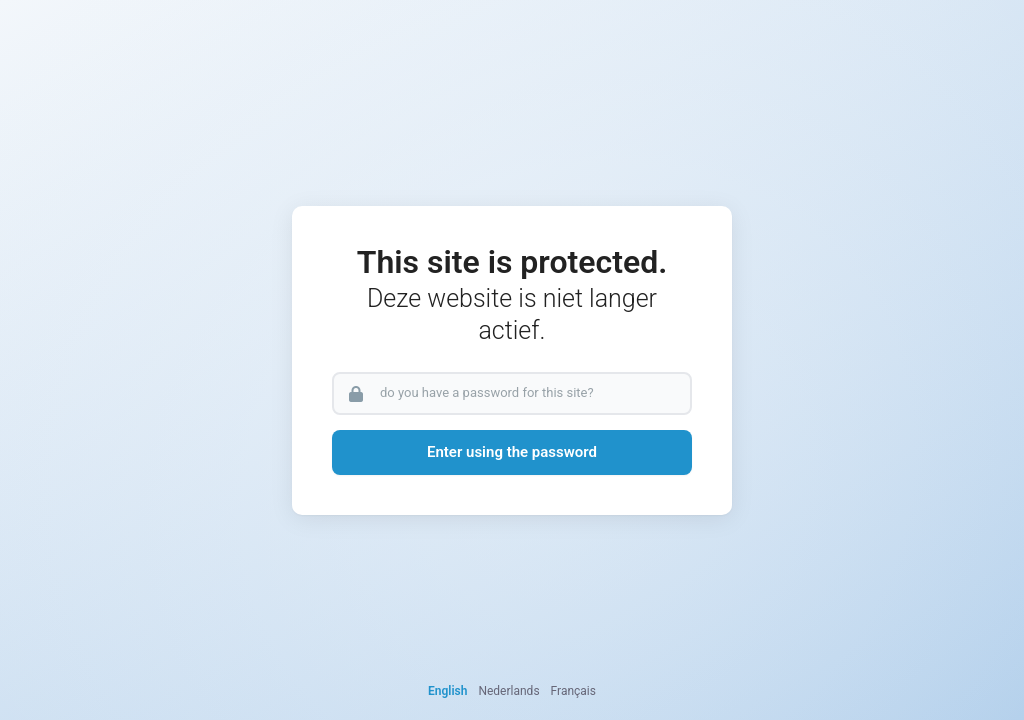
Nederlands (508, 691)
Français (573, 691)
